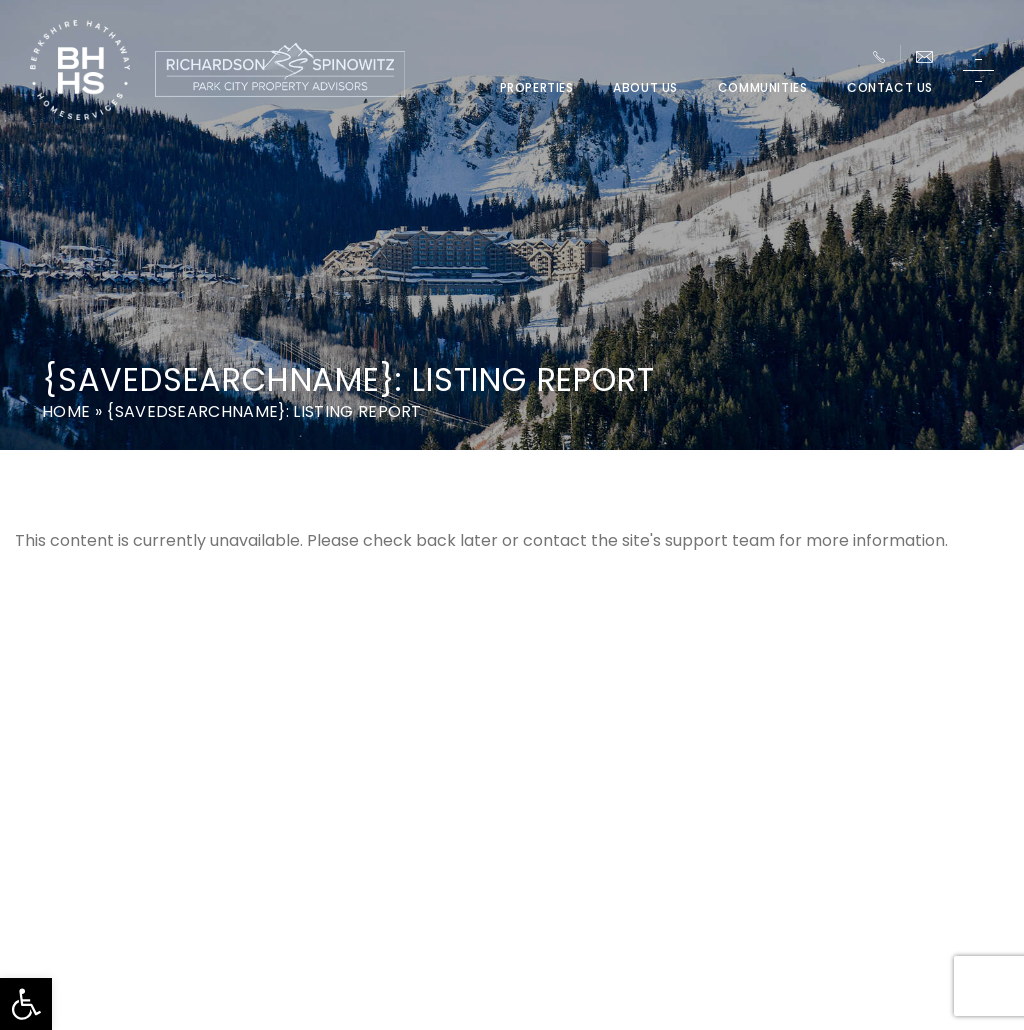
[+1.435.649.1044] (879, 57)
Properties (537, 88)
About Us (645, 88)
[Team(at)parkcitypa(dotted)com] (924, 57)
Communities (763, 88)
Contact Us (890, 88)
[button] (26, 1004)
